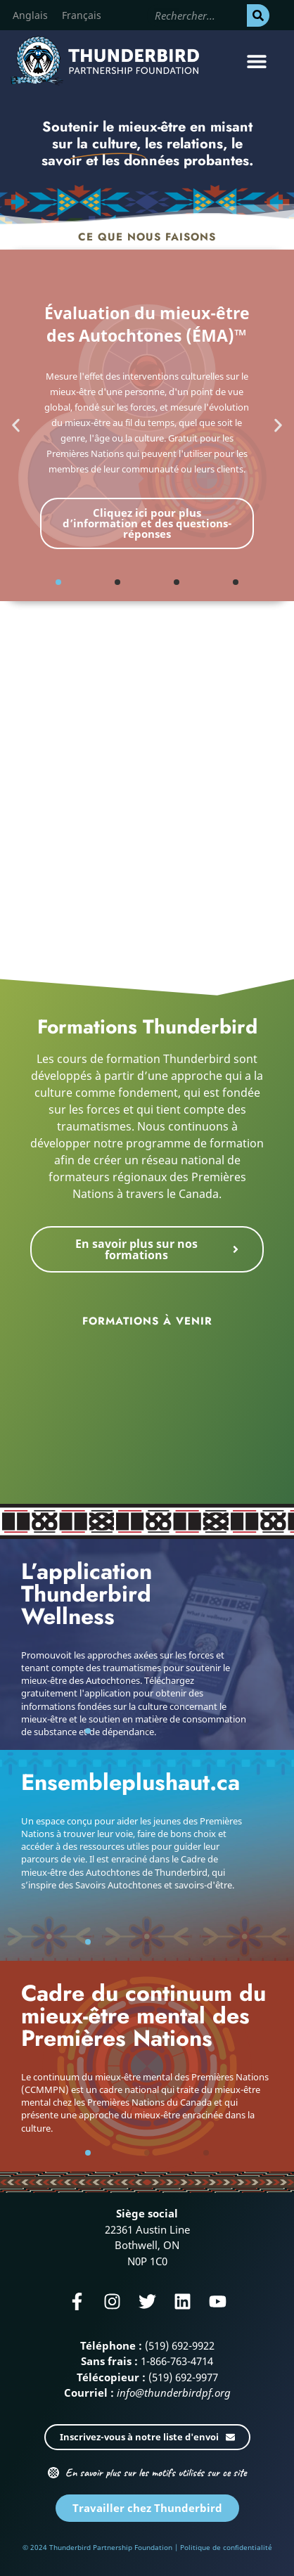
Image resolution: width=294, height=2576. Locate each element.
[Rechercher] (258, 15)
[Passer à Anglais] (30, 15)
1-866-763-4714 (177, 2361)
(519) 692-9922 (180, 2345)
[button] (257, 61)
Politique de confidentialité (226, 2547)
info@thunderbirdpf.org (174, 2392)
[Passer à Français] (81, 15)
